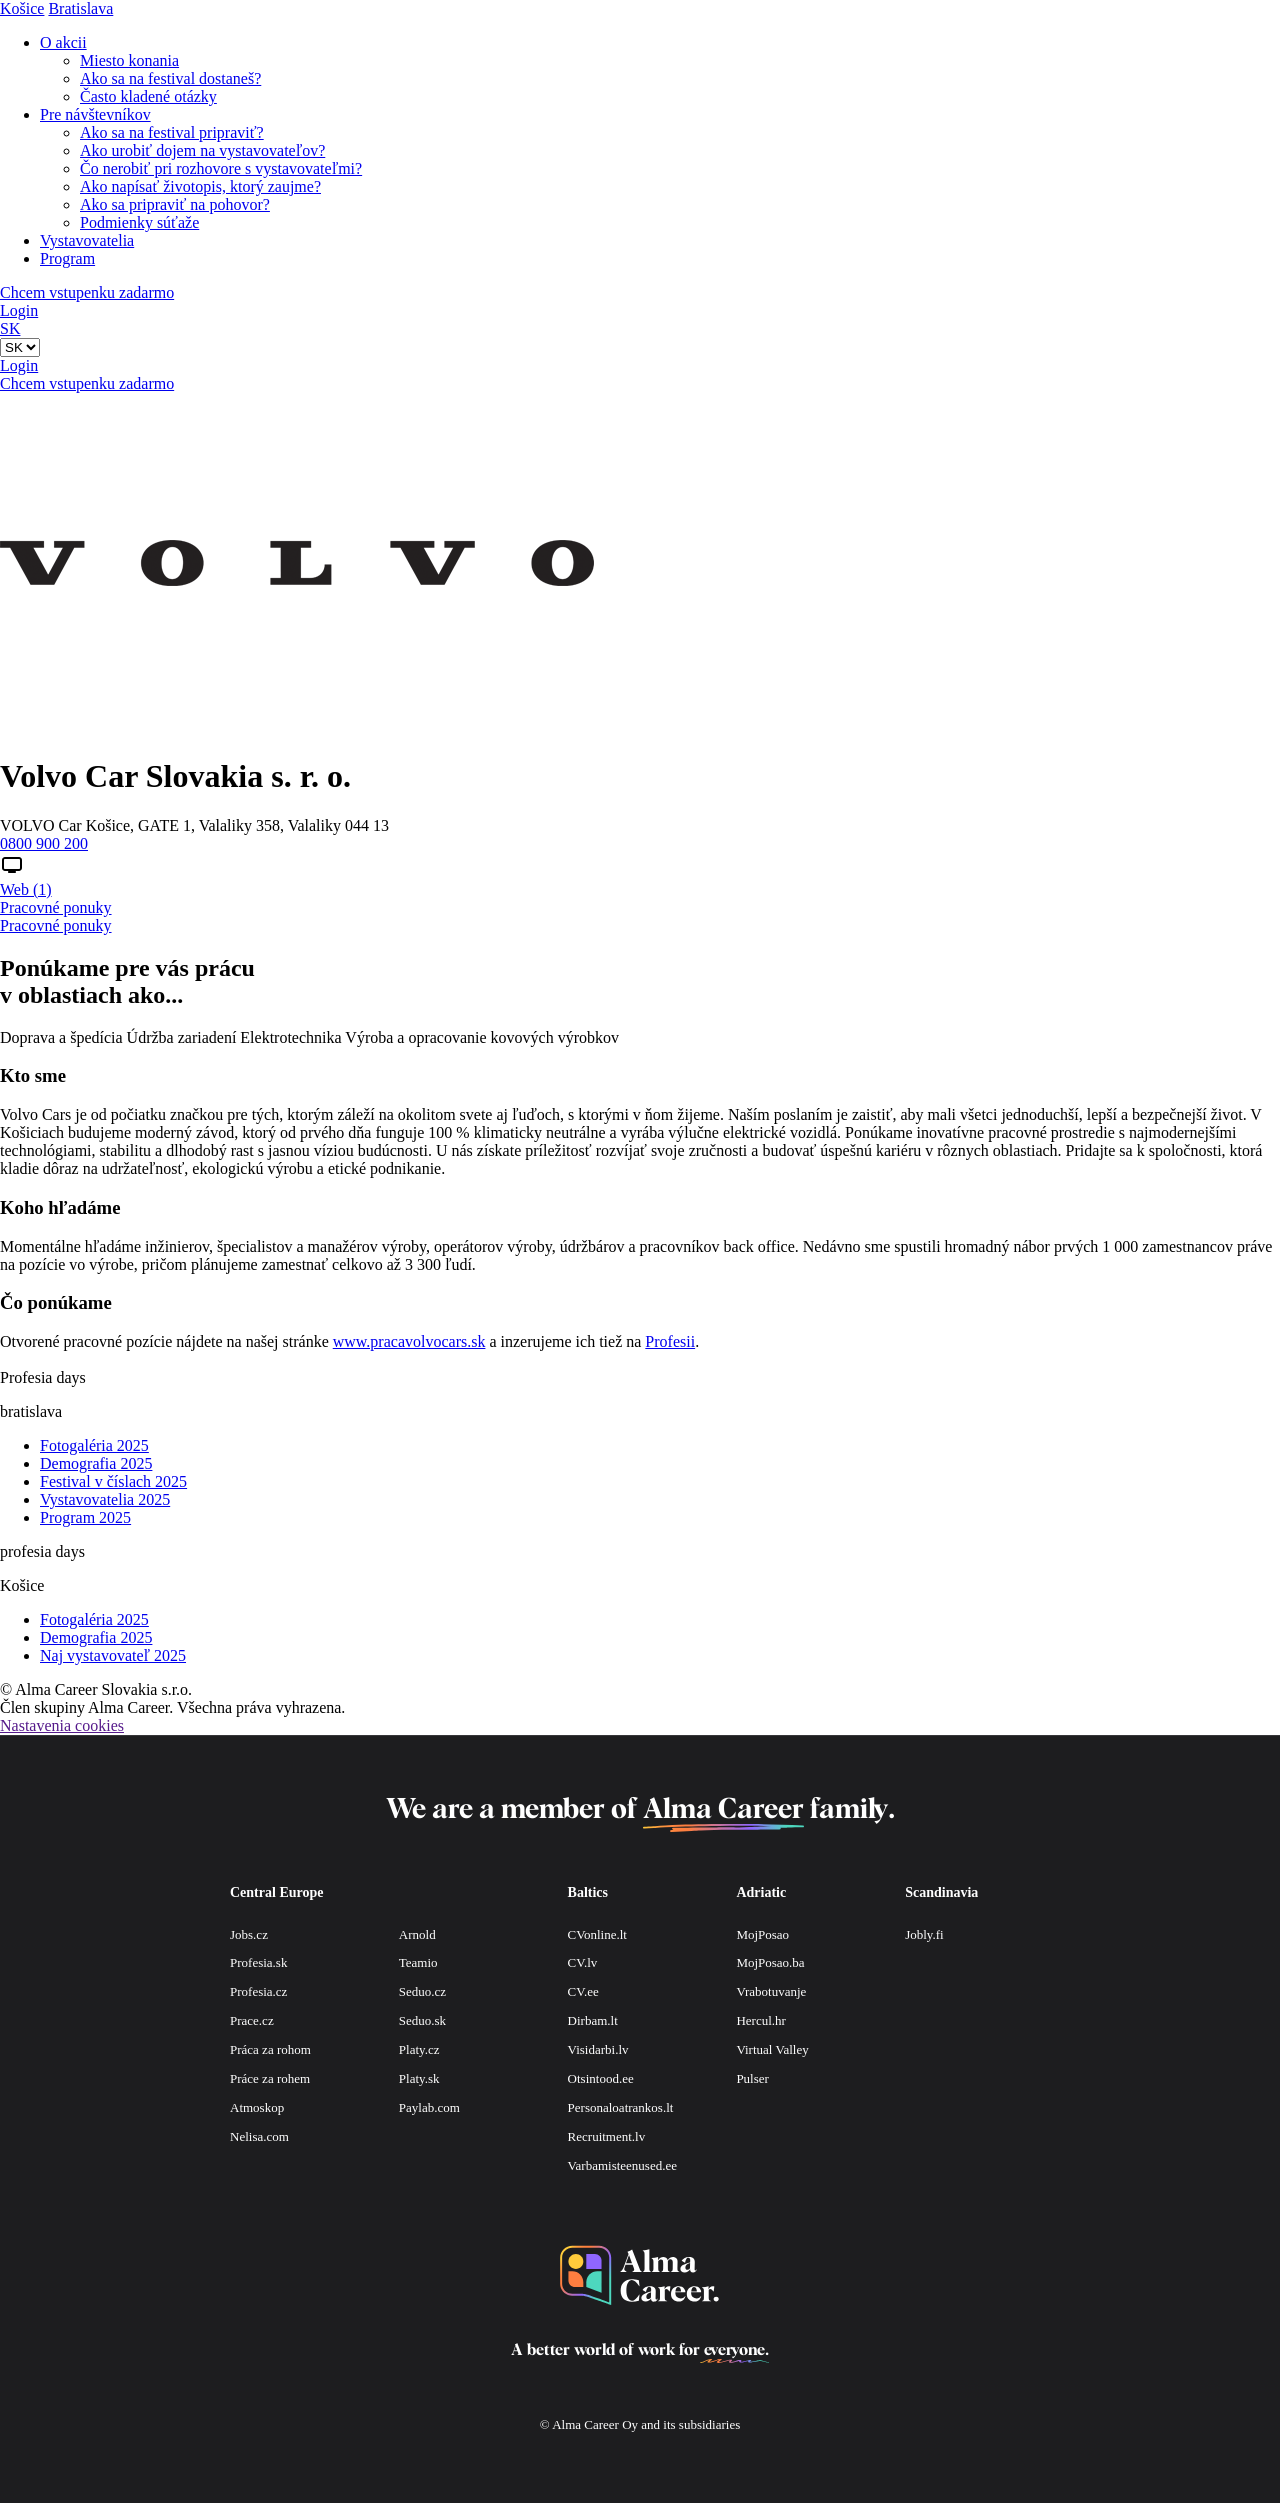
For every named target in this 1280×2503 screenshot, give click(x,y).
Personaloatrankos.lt (621, 2107)
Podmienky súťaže (139, 222)
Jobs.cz (249, 1934)
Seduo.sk (422, 2020)
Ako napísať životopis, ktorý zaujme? (200, 186)
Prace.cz (252, 2020)
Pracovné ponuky (56, 907)
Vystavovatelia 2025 (105, 1499)
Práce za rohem (270, 2078)
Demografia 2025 (96, 1463)
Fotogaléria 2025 (94, 1445)
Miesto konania (129, 60)
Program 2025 (85, 1517)
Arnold (417, 1934)
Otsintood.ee (601, 2078)
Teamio (418, 1962)
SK (10, 328)
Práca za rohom (270, 2049)
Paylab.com (429, 2107)
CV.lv (583, 1962)
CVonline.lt (597, 1934)
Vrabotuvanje (771, 1991)
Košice (22, 8)
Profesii (670, 1341)
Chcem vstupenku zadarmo (87, 292)
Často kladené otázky (148, 96)
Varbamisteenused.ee (622, 2165)
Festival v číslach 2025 (113, 1481)
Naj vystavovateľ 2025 (113, 1655)
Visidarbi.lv (598, 2049)
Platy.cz (419, 2049)
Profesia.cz (258, 1991)
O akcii (63, 42)
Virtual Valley (772, 2049)
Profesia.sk (258, 1962)
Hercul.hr (760, 2020)
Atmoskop (257, 2107)
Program (67, 258)
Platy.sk (419, 2078)
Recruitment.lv (607, 2136)
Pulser (752, 2078)
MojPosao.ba (770, 1962)
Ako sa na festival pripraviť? (172, 132)
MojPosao (762, 1934)
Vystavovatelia (87, 240)
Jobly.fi (924, 1934)
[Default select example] (20, 347)
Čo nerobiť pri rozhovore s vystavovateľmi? (221, 168)
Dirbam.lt (593, 2020)
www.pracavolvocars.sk (409, 1341)
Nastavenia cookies (62, 1725)
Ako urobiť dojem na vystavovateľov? (202, 150)
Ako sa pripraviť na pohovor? (175, 204)
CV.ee (583, 1991)
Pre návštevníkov (95, 114)
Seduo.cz (422, 1991)
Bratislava (80, 8)
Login (19, 310)
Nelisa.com (259, 2136)
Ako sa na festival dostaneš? (170, 78)
